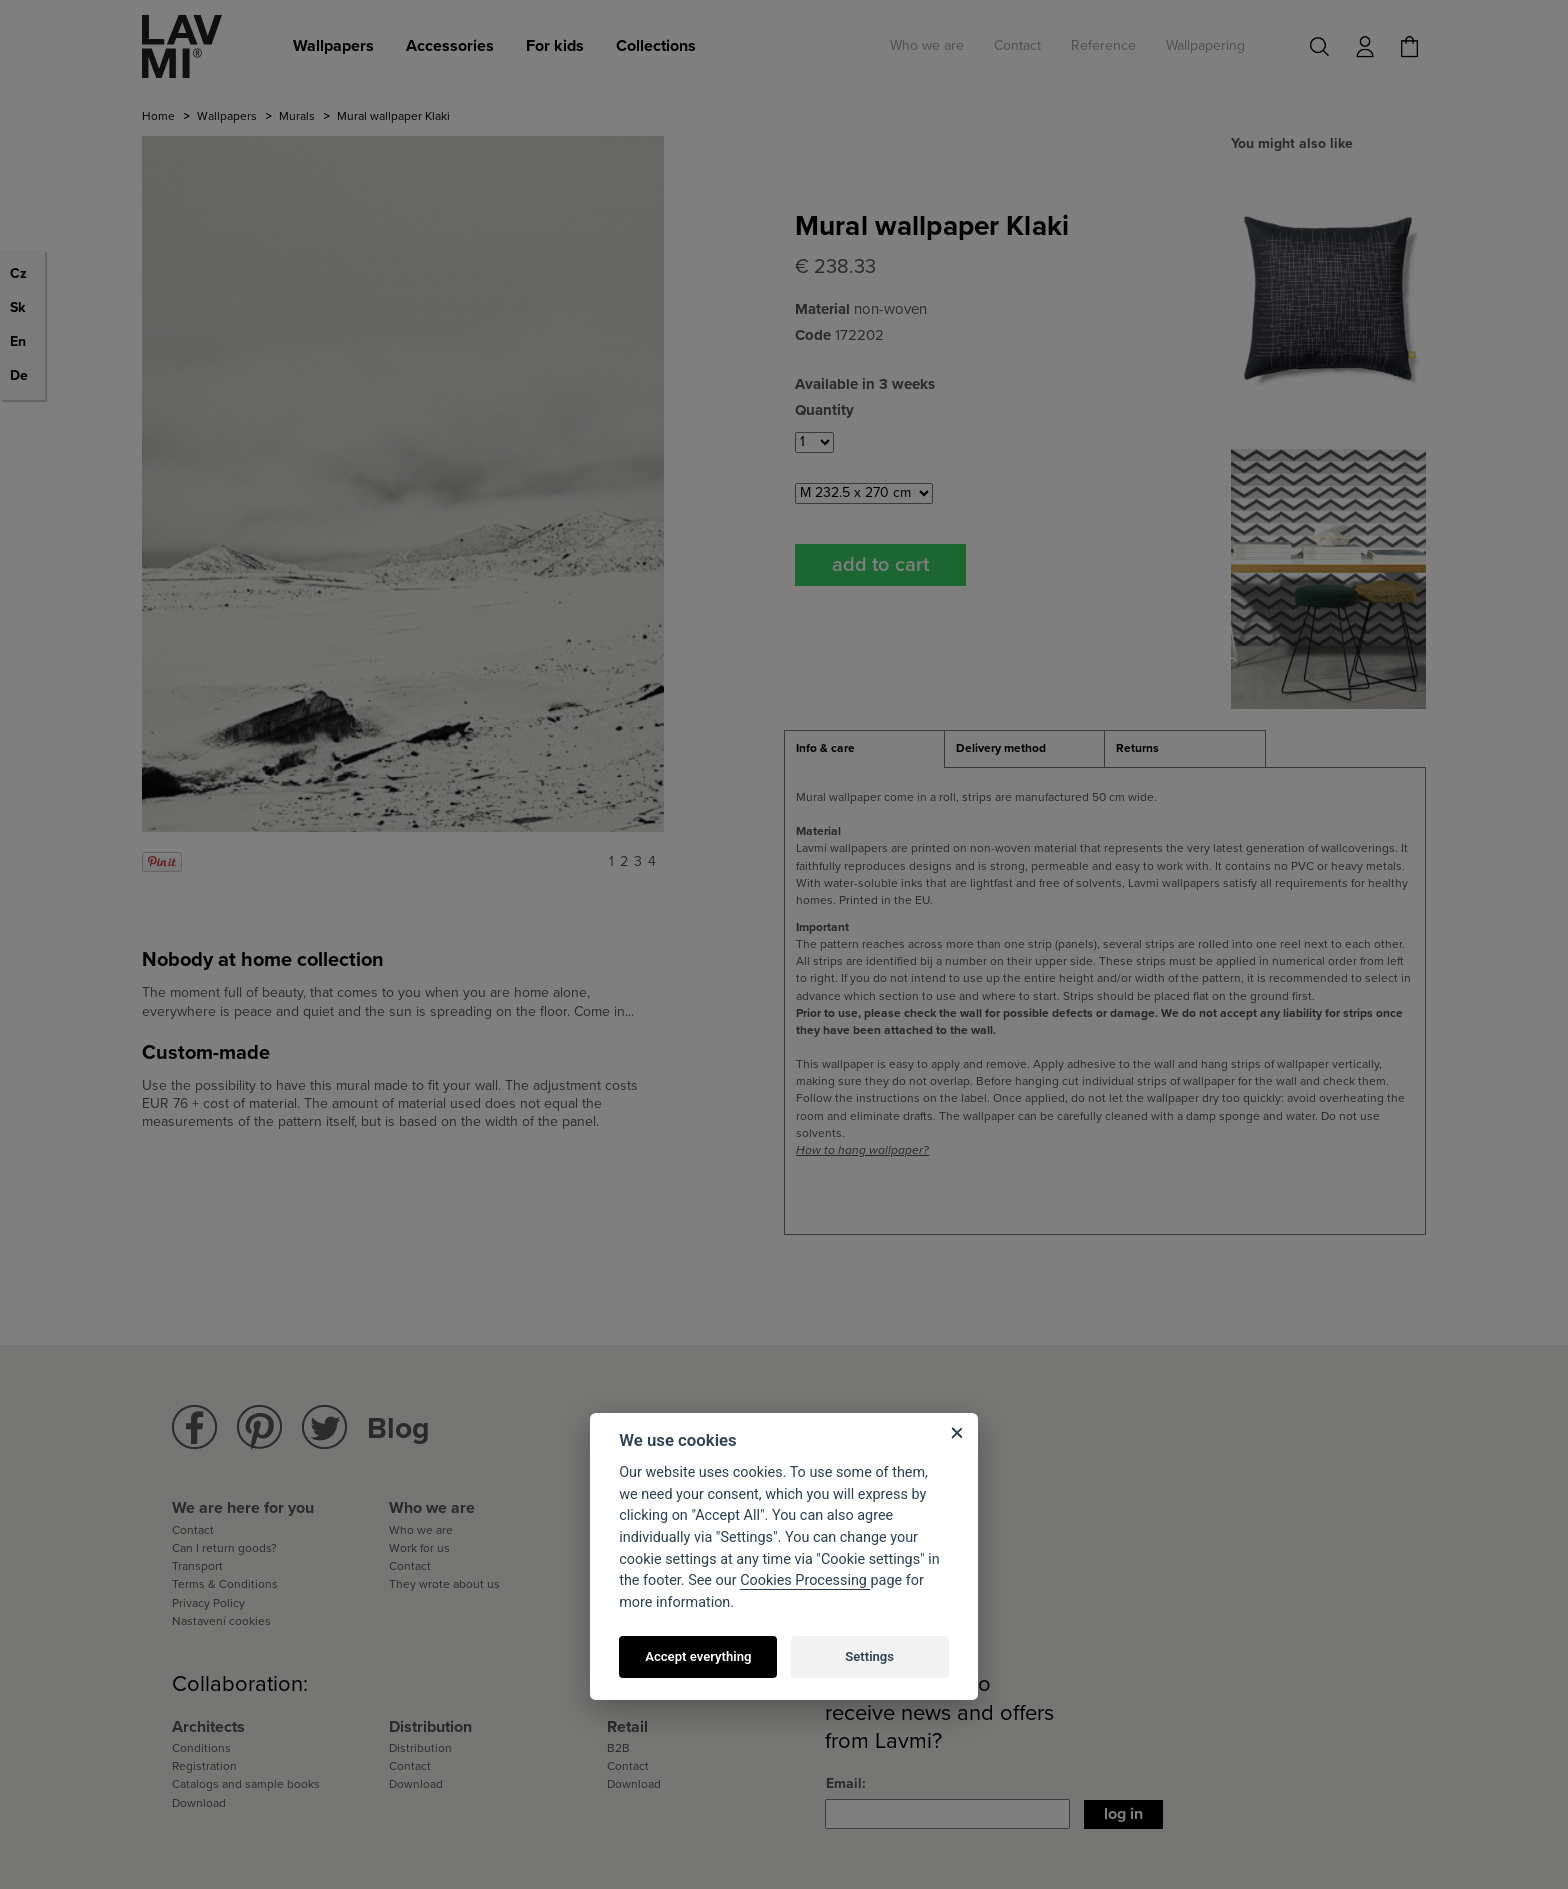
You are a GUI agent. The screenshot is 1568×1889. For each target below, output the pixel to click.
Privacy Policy (208, 1603)
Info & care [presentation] (825, 748)
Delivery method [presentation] (1001, 748)
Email (844, 1783)
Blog (398, 1428)
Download (199, 1803)
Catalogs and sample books (246, 1784)
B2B (618, 1748)
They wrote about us (444, 1584)
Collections (656, 46)
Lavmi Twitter (324, 1427)
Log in (1123, 1814)
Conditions (201, 1748)
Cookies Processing (805, 1580)
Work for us (419, 1548)
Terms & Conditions (225, 1584)
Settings (869, 1656)
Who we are (927, 45)
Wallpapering (1205, 45)
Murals (297, 116)
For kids (555, 46)
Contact (1017, 45)
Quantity (824, 410)
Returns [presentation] (1137, 748)
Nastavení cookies (221, 1621)
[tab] (864, 749)
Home (158, 116)
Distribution (420, 1748)
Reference (1103, 45)
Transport (197, 1566)
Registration (204, 1766)
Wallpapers (333, 46)
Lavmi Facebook (194, 1427)
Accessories (450, 46)
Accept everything (698, 1656)
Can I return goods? (224, 1548)
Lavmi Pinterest (259, 1427)
